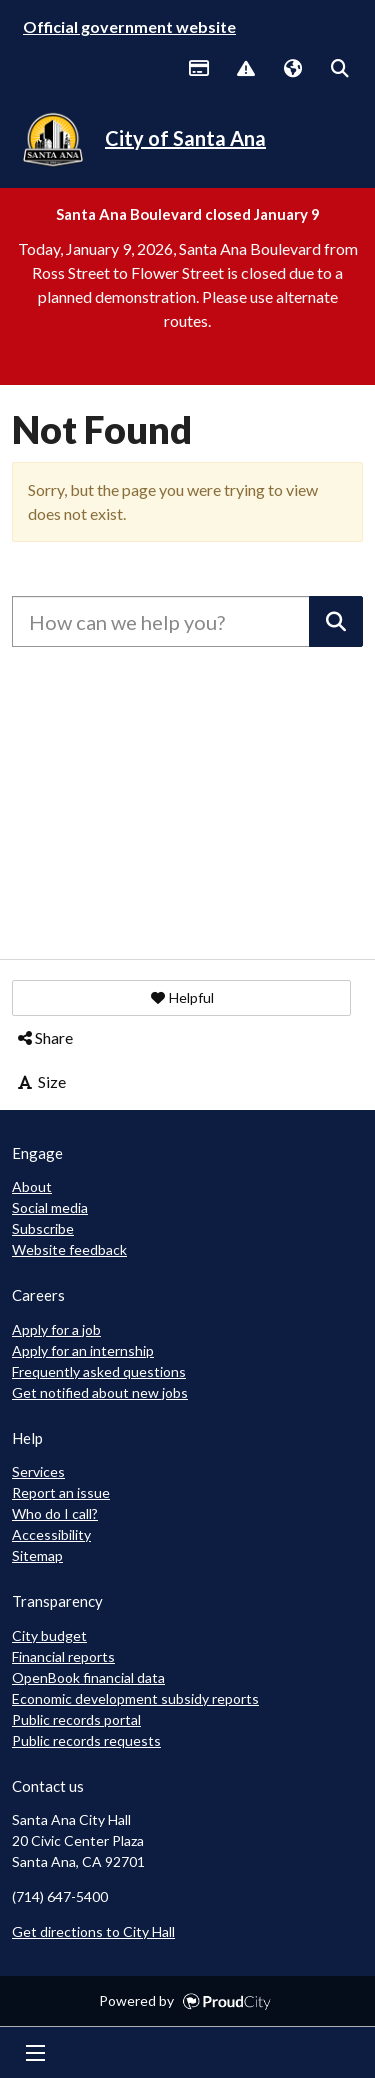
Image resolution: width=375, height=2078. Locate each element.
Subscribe (43, 1228)
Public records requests (86, 1740)
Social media (50, 1207)
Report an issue (61, 1492)
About (32, 1186)
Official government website (129, 26)
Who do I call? (55, 1513)
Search (339, 70)
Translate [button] (292, 70)
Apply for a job (56, 1329)
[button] (181, 998)
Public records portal (76, 1719)
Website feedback (69, 1249)
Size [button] (40, 1081)
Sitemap (37, 1555)
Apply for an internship (83, 1350)
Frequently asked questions (99, 1371)
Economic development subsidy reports (135, 1698)
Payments (198, 70)
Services (38, 1471)
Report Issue (245, 70)
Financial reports (63, 1656)
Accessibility (51, 1534)
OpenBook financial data (88, 1677)
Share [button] (44, 1037)
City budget (49, 1635)
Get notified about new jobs (100, 1392)
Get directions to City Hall (93, 1931)
